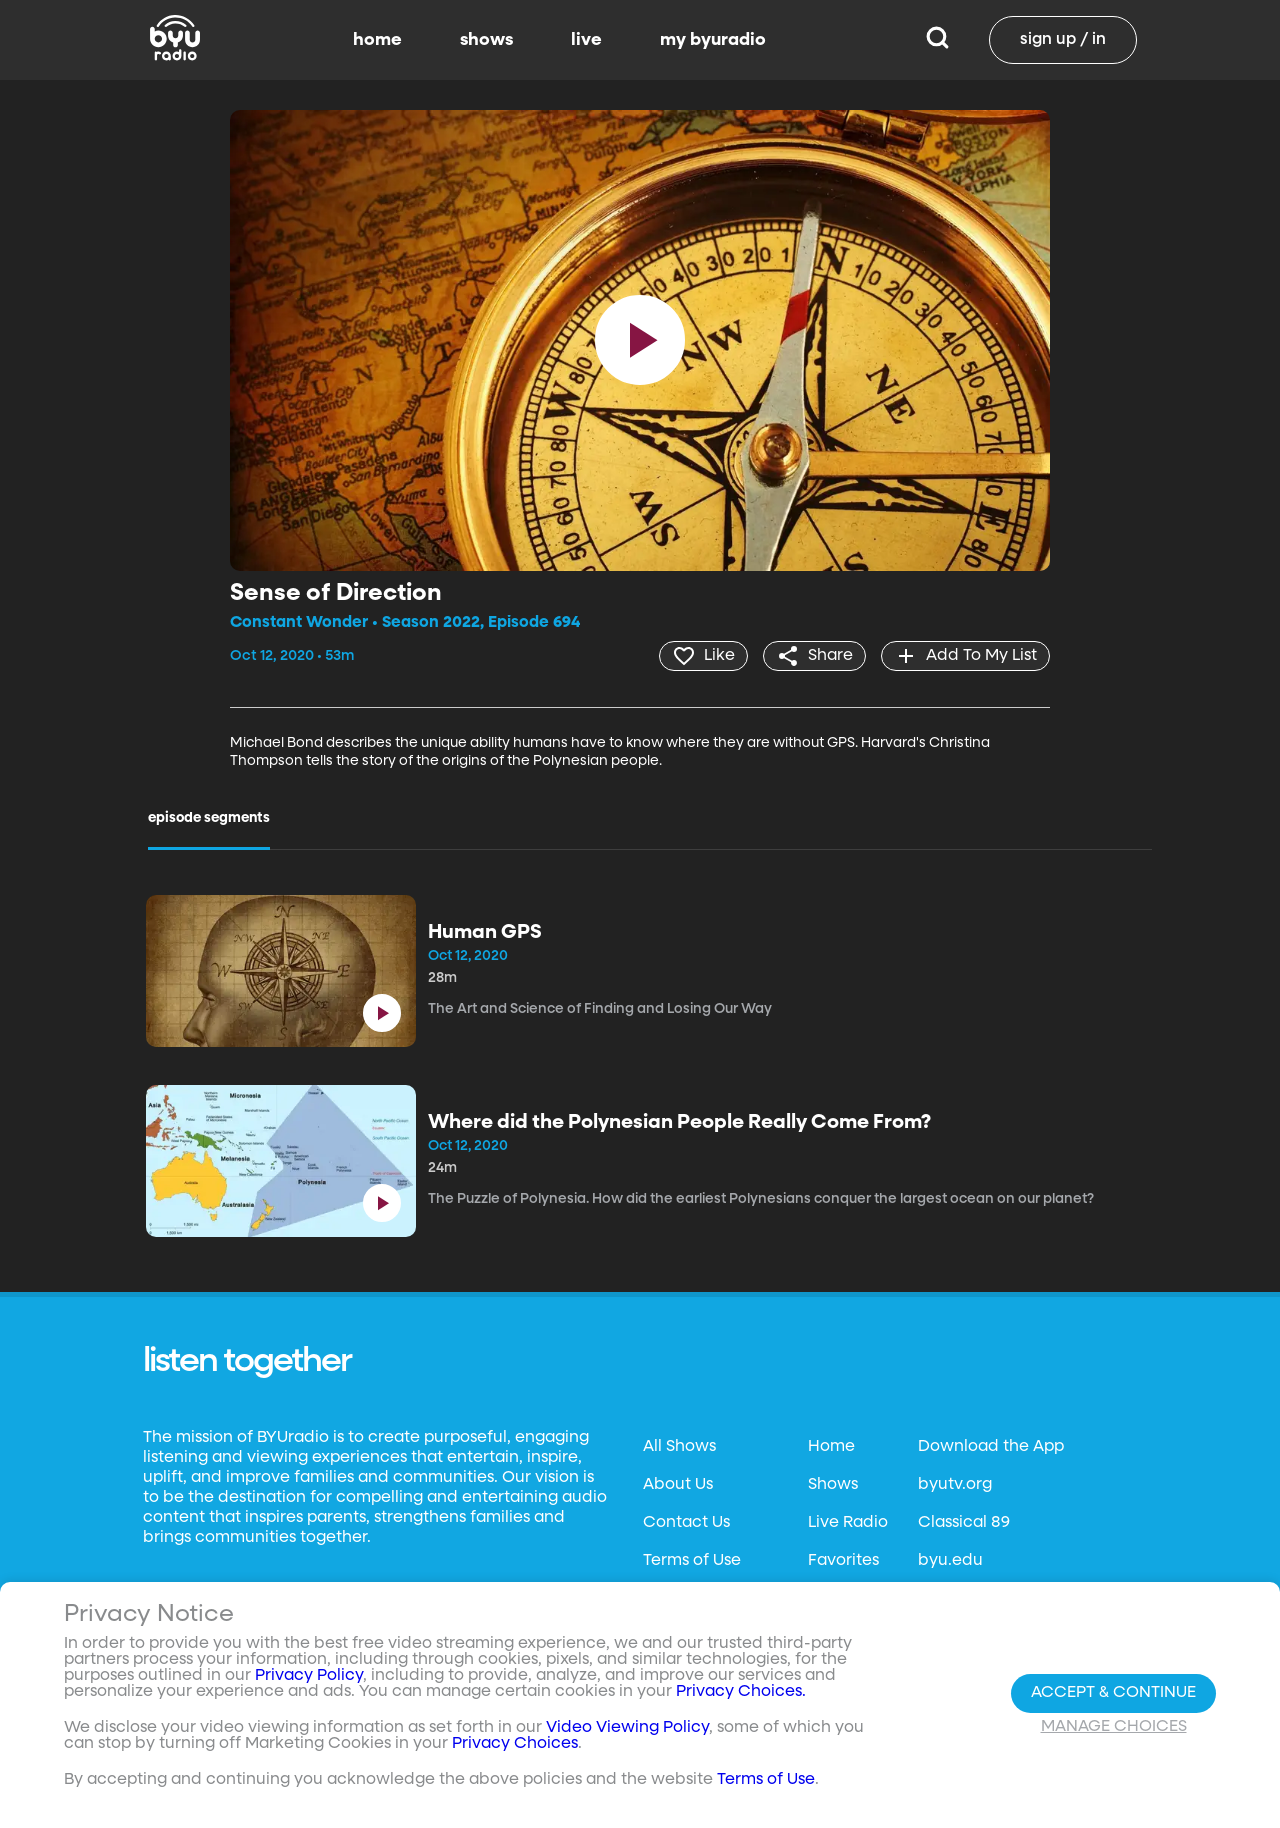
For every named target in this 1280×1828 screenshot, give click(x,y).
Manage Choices (1114, 1727)
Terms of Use (692, 1561)
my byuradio (713, 40)
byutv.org (955, 1485)
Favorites (843, 1561)
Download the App (991, 1447)
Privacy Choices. (741, 1692)
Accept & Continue (1113, 1693)
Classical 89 (964, 1523)
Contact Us (686, 1523)
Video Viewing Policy (627, 1728)
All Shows (679, 1447)
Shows (833, 1485)
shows (486, 40)
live (586, 40)
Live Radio (848, 1523)
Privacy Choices (515, 1744)
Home (831, 1447)
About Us (678, 1485)
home (377, 40)
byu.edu (950, 1561)
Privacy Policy (309, 1676)
